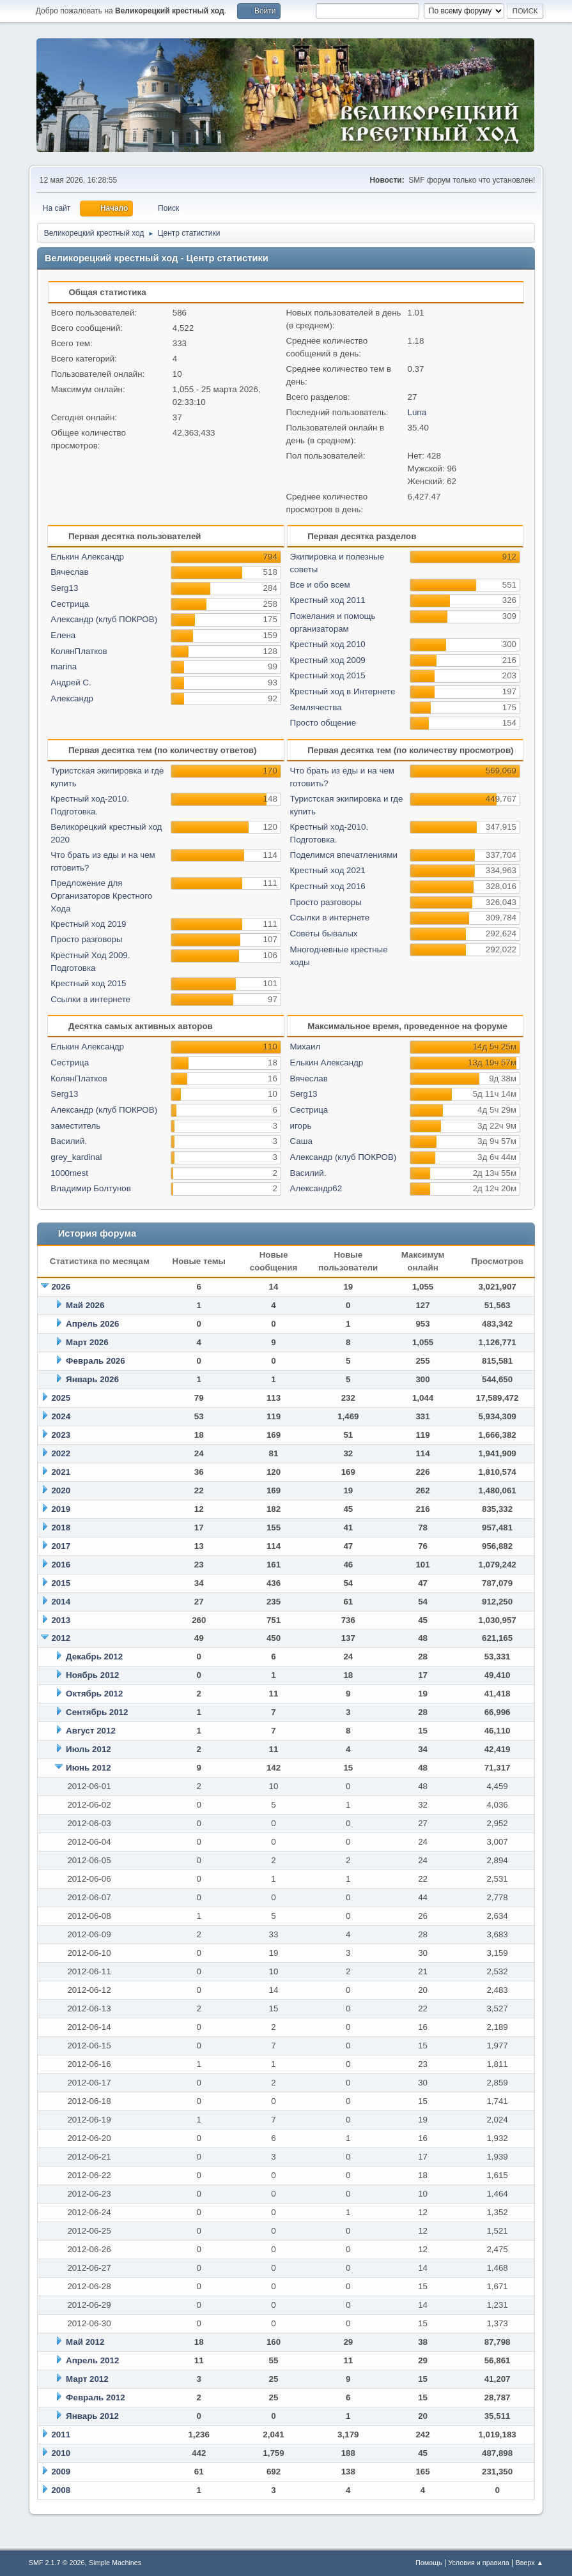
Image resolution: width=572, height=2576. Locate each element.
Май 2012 (85, 2342)
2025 (60, 1398)
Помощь (428, 2562)
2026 (60, 1287)
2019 (60, 1509)
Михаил (305, 1046)
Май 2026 (85, 1305)
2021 (60, 1472)
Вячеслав (69, 572)
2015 (60, 1583)
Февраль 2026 (95, 1361)
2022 (60, 1453)
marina (63, 666)
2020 (60, 1490)
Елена (62, 635)
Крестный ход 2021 (328, 870)
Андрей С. (70, 682)
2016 (60, 1564)
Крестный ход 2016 (328, 886)
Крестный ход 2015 (328, 675)
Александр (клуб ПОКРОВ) (103, 619)
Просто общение (323, 723)
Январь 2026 (92, 1379)
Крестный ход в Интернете (343, 691)
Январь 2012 (92, 2416)
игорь (301, 1126)
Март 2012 (87, 2379)
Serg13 (64, 588)
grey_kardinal (76, 1157)
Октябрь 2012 (94, 1693)
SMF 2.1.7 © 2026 (57, 2562)
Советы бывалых (324, 933)
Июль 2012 (88, 1749)
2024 (60, 1416)
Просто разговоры (86, 939)
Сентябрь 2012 (97, 1712)
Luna (417, 412)
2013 (60, 1620)
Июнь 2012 (88, 1767)
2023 (60, 1435)
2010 (60, 2453)
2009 (60, 2471)
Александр (71, 698)
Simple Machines (115, 2562)
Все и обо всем (320, 585)
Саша (301, 1141)
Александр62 (316, 1188)
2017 (60, 1546)
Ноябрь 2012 (92, 1675)
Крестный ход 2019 (88, 924)
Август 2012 (91, 1730)
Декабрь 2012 (94, 1656)
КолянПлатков (78, 651)
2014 (60, 1601)
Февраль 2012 (95, 2397)
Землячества (316, 707)
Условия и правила (478, 2562)
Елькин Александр (87, 556)
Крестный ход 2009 (328, 660)
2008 (60, 2490)
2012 (60, 1638)
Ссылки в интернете (90, 999)
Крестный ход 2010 (328, 644)
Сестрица (69, 604)
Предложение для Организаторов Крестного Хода (101, 895)
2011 (60, 2434)
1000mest (69, 1173)
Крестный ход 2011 (328, 600)
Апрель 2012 (92, 2360)
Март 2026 (87, 1342)
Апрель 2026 (92, 1324)
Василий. (68, 1141)
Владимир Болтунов (90, 1188)
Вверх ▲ (530, 2562)
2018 (60, 1527)
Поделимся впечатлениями (344, 855)
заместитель (75, 1126)
